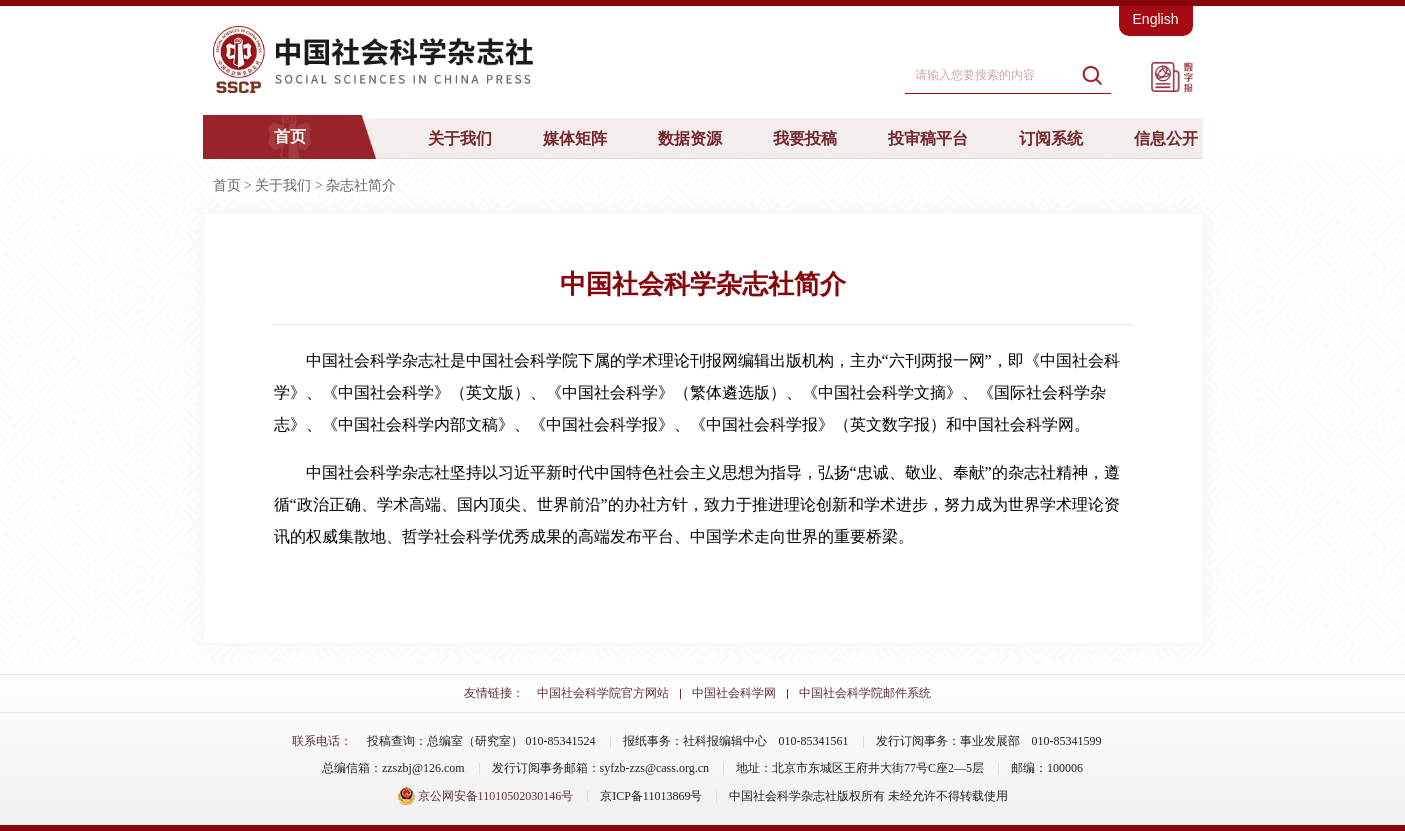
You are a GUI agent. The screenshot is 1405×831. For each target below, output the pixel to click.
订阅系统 (1051, 138)
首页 (290, 136)
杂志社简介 (361, 185)
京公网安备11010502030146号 (485, 796)
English (1156, 19)
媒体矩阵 (575, 138)
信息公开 (1166, 138)
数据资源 (690, 138)
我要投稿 (805, 138)
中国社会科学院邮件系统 (865, 693)
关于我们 (460, 138)
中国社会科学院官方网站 (603, 693)
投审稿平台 (928, 138)
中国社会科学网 (734, 693)
